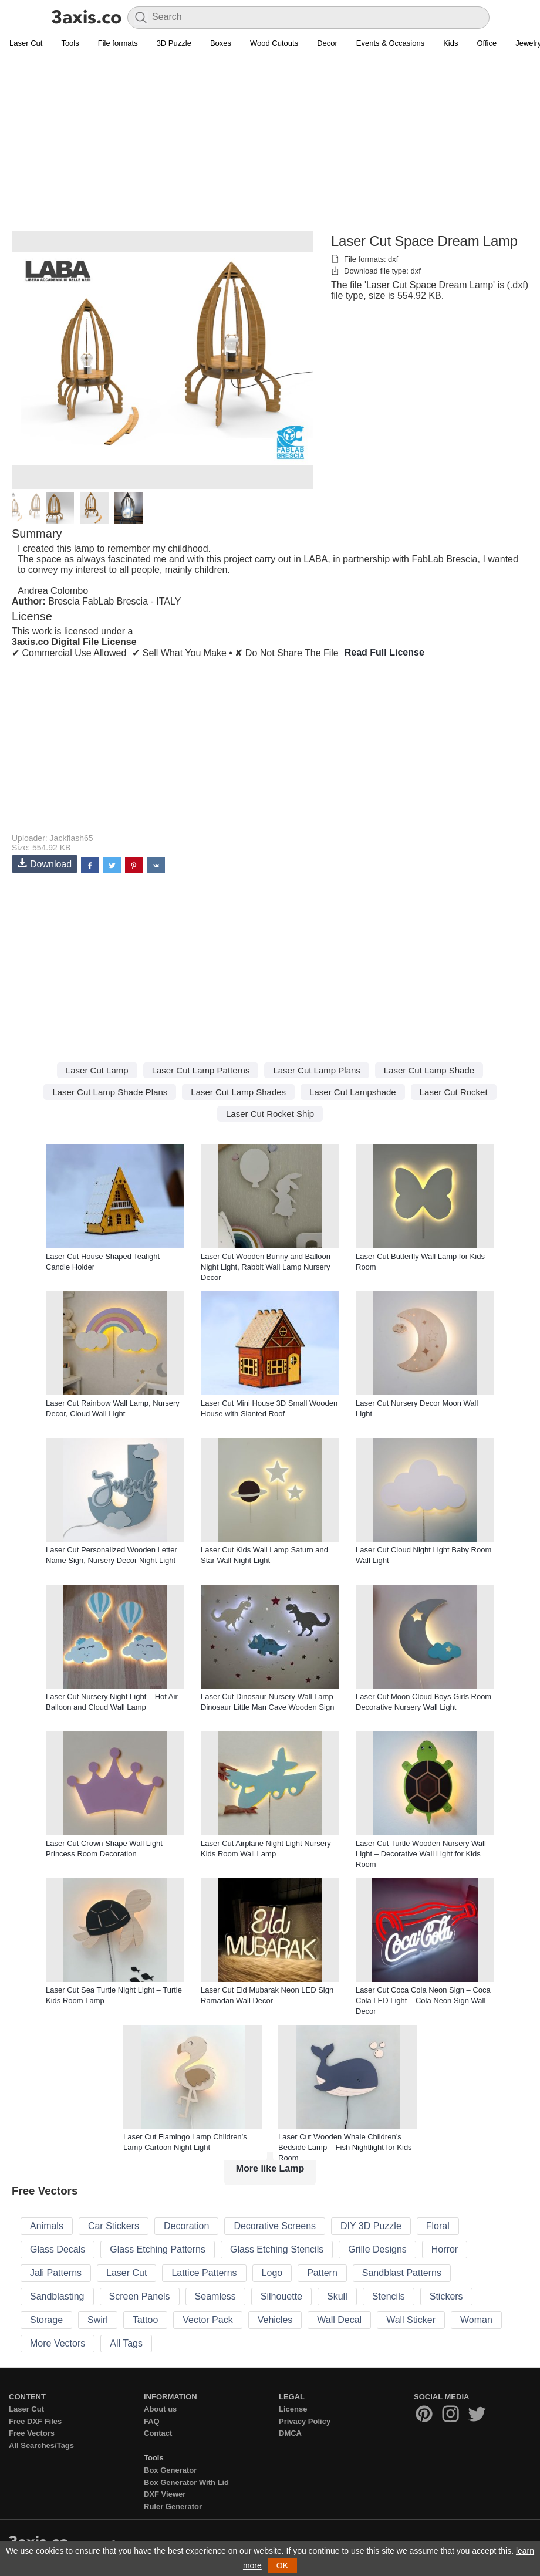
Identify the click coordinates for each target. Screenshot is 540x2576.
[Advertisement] (270, 147)
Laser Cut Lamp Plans (316, 1070)
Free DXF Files (35, 2421)
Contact (158, 2433)
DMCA (290, 2433)
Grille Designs (377, 2249)
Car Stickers (113, 2226)
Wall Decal (339, 2320)
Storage (46, 2320)
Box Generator (170, 2470)
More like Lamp (270, 2168)
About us (160, 2409)
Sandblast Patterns (401, 2273)
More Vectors (57, 2343)
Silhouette (281, 2296)
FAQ (152, 2421)
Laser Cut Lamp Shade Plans (109, 1092)
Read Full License (384, 652)
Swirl (97, 2320)
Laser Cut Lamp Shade (429, 1070)
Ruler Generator (173, 2506)
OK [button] (282, 2565)
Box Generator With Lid (186, 2482)
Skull (337, 2296)
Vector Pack (207, 2320)
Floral (438, 2226)
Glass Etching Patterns (157, 2249)
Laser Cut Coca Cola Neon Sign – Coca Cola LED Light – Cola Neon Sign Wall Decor (423, 2000)
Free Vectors (32, 2433)
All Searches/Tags (41, 2445)
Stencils (388, 2296)
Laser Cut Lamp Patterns (201, 1070)
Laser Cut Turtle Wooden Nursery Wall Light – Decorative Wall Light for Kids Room (421, 1854)
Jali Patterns (56, 2273)
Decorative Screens (275, 2226)
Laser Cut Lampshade (352, 1092)
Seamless (215, 2296)
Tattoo (145, 2320)
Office (487, 43)
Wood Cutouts (274, 43)
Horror (444, 2249)
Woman (476, 2320)
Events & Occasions (390, 43)
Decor (327, 43)
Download (45, 863)
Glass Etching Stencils (276, 2249)
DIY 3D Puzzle (370, 2226)
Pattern (322, 2273)
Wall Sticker (411, 2320)
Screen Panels (139, 2296)
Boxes (220, 43)
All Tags (126, 2343)
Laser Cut (25, 43)
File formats (118, 43)
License (293, 2409)
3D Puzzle (174, 43)
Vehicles (275, 2320)
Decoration (186, 2226)
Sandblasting (57, 2296)
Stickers (446, 2296)
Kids (450, 43)
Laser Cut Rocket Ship (270, 1114)
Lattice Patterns (204, 2273)
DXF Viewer (164, 2494)
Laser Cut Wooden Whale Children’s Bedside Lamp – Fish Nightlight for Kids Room (345, 2147)
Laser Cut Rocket (454, 1092)
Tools (70, 43)
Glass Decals (57, 2249)
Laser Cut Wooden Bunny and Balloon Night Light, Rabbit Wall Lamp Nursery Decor (265, 1267)
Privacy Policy (304, 2421)
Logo (272, 2273)
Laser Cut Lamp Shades (238, 1092)
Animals (46, 2226)
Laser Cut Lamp (97, 1070)
